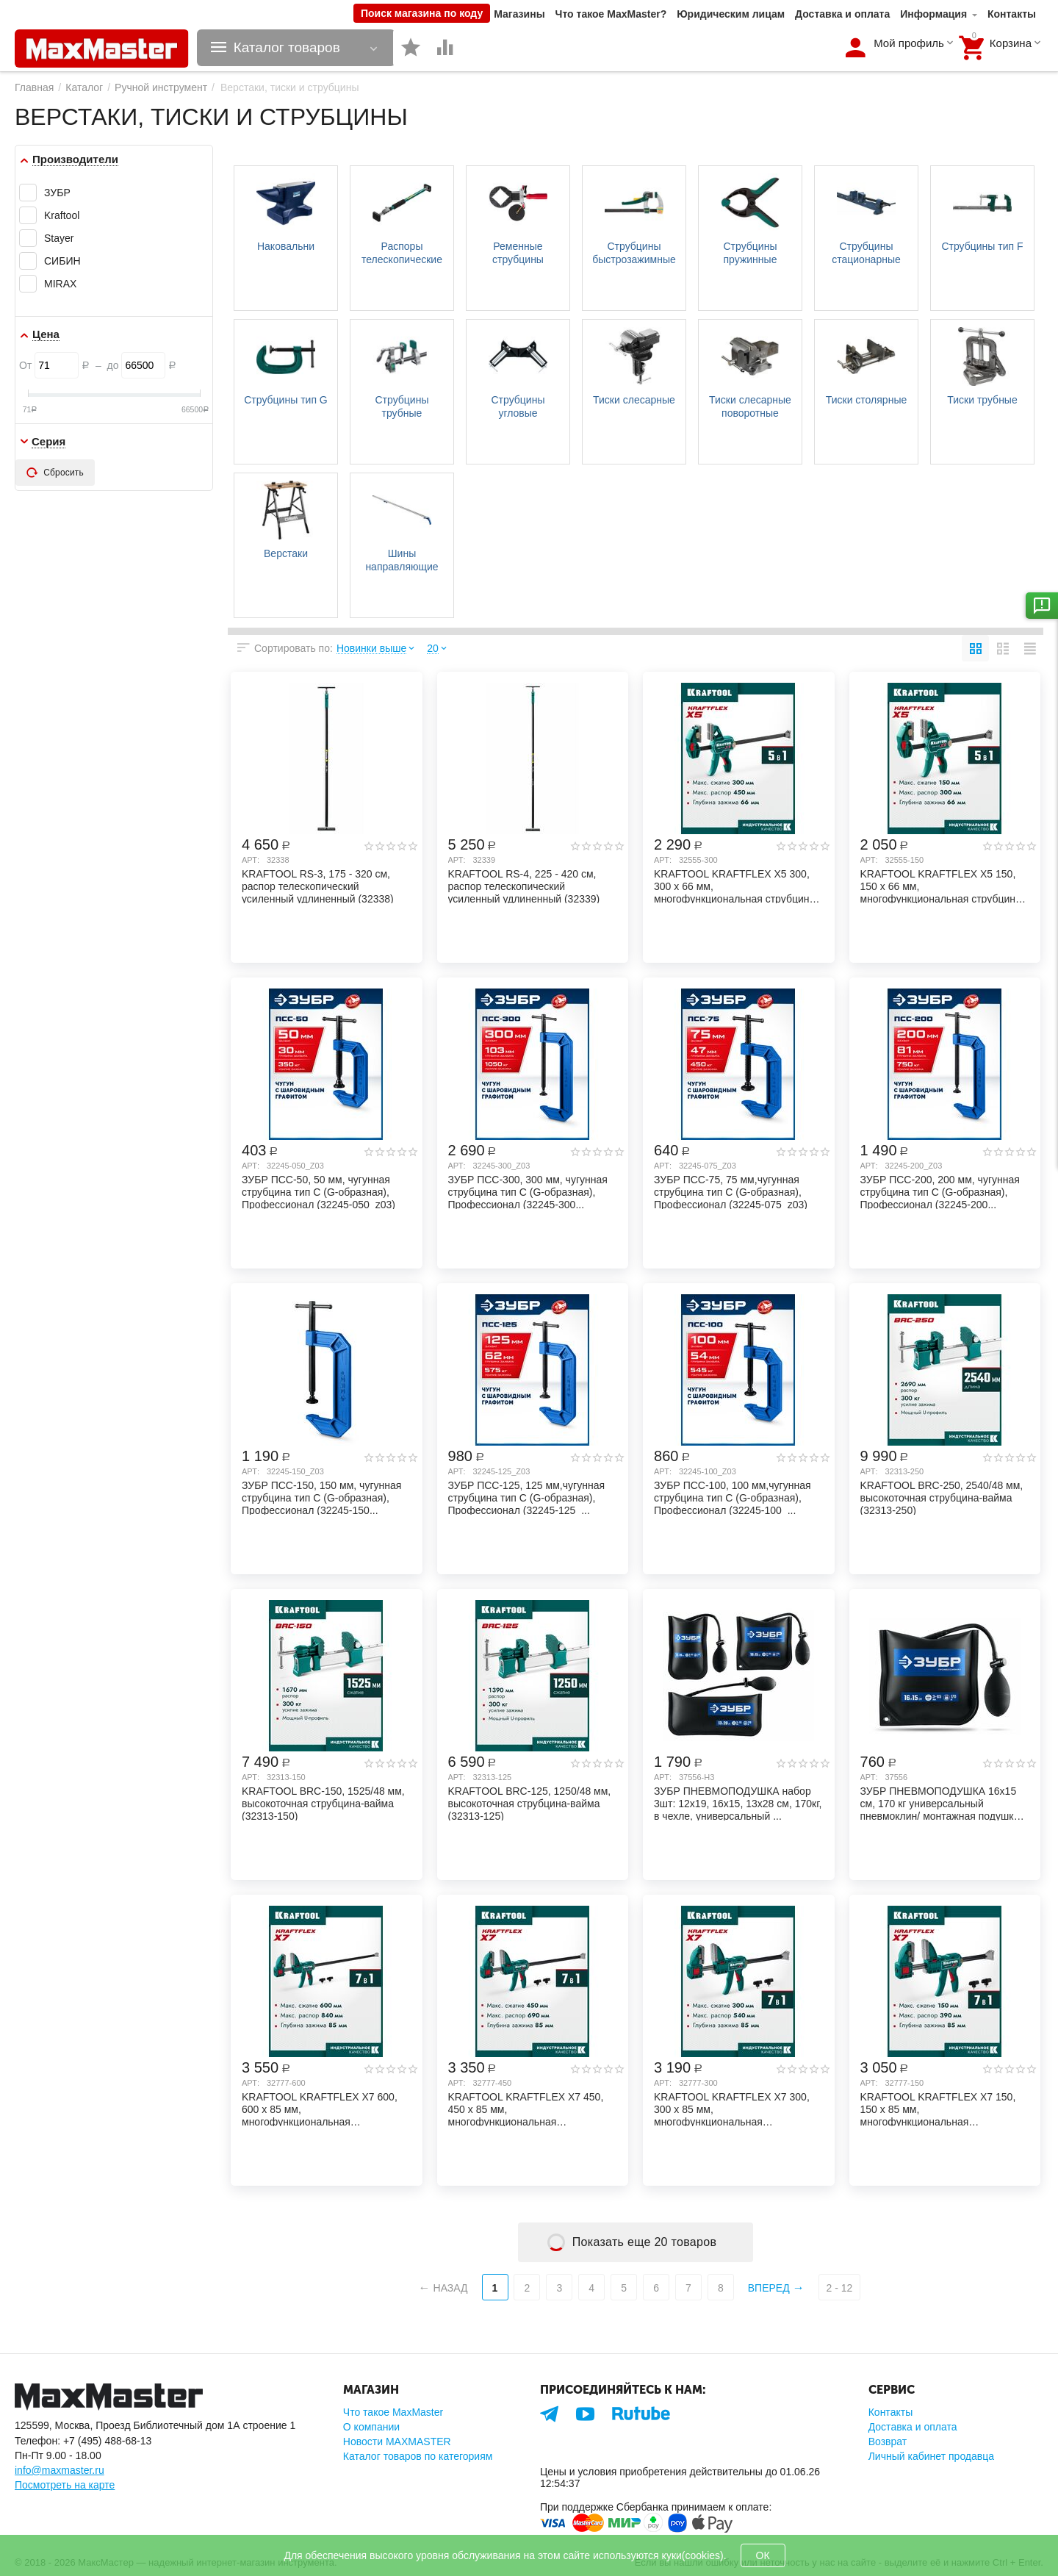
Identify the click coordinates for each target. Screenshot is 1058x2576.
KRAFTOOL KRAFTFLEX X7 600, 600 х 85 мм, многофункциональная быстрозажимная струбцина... (319, 2108)
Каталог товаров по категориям (418, 2456)
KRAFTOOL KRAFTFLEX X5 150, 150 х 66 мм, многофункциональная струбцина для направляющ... (940, 885)
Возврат (887, 2441)
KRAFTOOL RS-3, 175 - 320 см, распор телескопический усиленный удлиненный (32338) (318, 885)
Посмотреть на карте (65, 2485)
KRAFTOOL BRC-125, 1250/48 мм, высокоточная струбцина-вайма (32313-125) (529, 1802)
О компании (371, 2427)
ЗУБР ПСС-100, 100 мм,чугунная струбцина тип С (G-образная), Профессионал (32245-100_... (732, 1497)
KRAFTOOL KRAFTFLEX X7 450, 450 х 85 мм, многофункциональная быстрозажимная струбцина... (526, 2108)
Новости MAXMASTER (397, 2441)
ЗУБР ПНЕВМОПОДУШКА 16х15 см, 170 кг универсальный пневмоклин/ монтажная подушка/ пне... (941, 1802)
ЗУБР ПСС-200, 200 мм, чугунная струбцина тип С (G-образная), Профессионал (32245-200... (940, 1191)
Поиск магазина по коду (422, 13)
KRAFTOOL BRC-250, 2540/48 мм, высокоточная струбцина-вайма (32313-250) (941, 1497)
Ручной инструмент (161, 87)
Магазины (519, 14)
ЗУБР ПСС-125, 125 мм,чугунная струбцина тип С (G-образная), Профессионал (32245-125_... (526, 1497)
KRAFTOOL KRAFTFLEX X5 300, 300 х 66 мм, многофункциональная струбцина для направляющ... (734, 885)
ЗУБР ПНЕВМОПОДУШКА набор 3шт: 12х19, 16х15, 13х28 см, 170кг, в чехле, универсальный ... (738, 1802)
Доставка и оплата (842, 14)
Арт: (250, 859)
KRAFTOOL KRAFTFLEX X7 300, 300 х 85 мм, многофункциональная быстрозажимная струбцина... (732, 2108)
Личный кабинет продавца (931, 2456)
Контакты (1011, 14)
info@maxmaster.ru (59, 2470)
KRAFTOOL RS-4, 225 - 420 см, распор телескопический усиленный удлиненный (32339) (524, 885)
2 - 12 (840, 2288)
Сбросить (55, 472)
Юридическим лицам (731, 14)
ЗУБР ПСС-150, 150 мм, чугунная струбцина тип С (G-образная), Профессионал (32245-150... (321, 1497)
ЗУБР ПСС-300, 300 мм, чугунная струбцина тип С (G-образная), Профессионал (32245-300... (528, 1191)
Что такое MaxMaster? (611, 14)
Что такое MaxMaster (393, 2412)
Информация (933, 14)
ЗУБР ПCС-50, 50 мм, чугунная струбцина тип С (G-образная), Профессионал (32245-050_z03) (318, 1191)
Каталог (84, 87)
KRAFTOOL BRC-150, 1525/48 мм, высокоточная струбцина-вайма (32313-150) (323, 1802)
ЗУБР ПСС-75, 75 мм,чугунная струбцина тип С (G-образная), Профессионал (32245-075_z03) (730, 1191)
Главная (34, 87)
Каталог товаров (287, 48)
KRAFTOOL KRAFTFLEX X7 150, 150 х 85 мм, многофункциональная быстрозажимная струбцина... (938, 2108)
